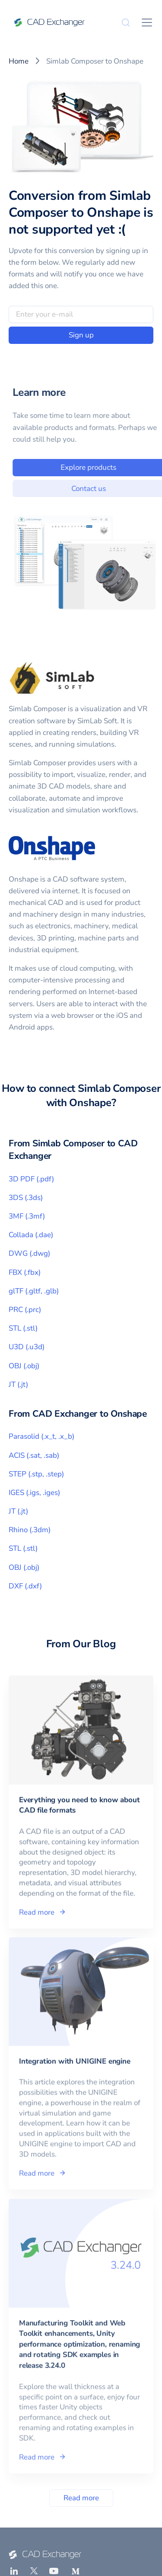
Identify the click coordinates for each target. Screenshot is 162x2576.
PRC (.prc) (25, 1310)
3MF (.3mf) (27, 1216)
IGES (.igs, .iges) (34, 1493)
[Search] (125, 22)
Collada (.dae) (31, 1235)
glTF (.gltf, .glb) (34, 1291)
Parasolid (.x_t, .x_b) (41, 1436)
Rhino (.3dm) (30, 1530)
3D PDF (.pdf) (31, 1179)
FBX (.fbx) (25, 1272)
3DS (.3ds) (26, 1198)
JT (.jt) (18, 1384)
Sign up (81, 335)
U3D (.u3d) (26, 1347)
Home (19, 61)
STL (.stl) (23, 1328)
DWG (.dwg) (29, 1253)
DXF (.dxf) (25, 1586)
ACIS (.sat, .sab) (34, 1455)
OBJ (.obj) (24, 1366)
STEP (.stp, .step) (36, 1474)
